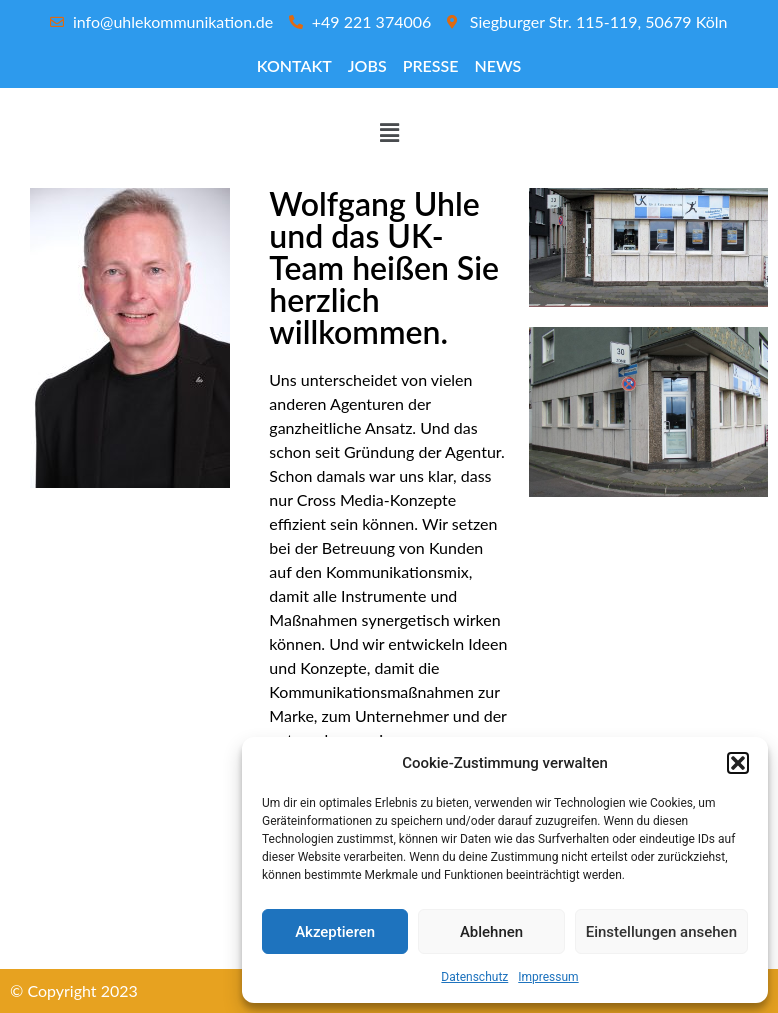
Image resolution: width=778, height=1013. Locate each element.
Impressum (548, 977)
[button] (738, 763)
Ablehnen (491, 932)
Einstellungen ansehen (661, 932)
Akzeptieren (335, 932)
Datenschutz (474, 977)
